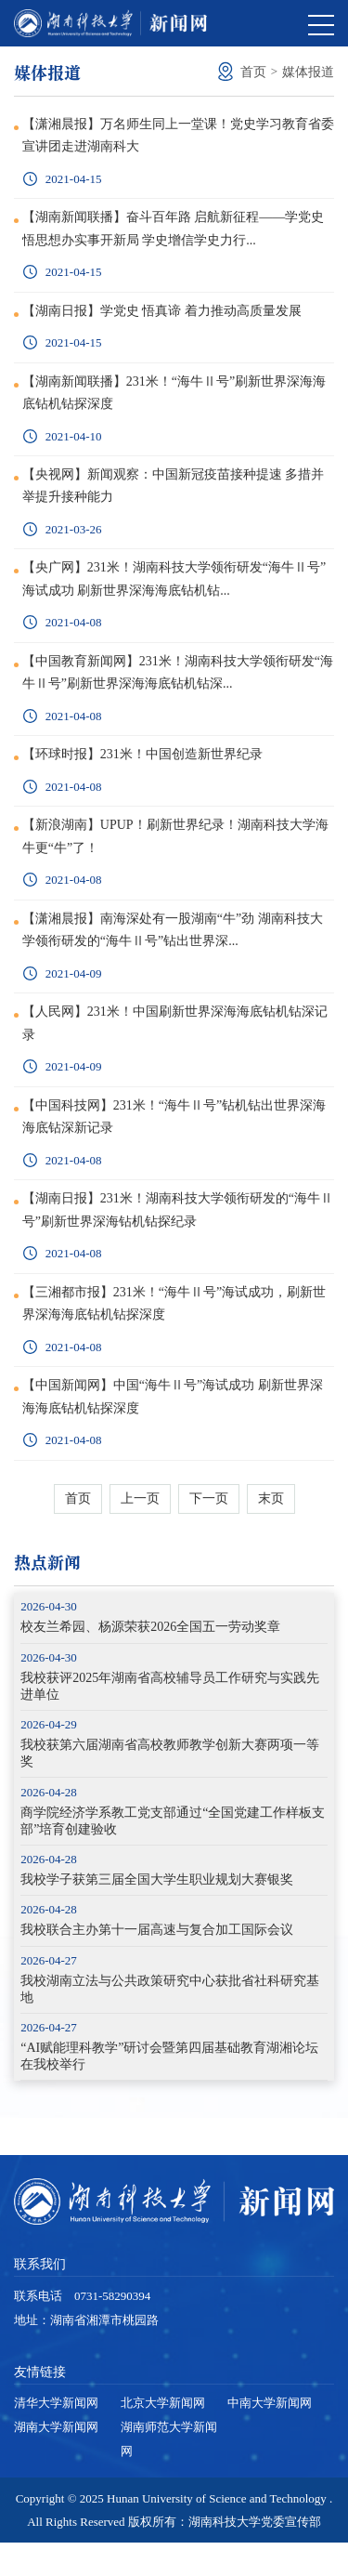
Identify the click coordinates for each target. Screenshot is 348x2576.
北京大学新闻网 (163, 2436)
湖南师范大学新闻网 (169, 2472)
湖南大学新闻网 (56, 2460)
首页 (253, 72)
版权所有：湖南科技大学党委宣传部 (224, 2555)
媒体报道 (308, 72)
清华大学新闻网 (56, 2436)
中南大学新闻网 (269, 2436)
